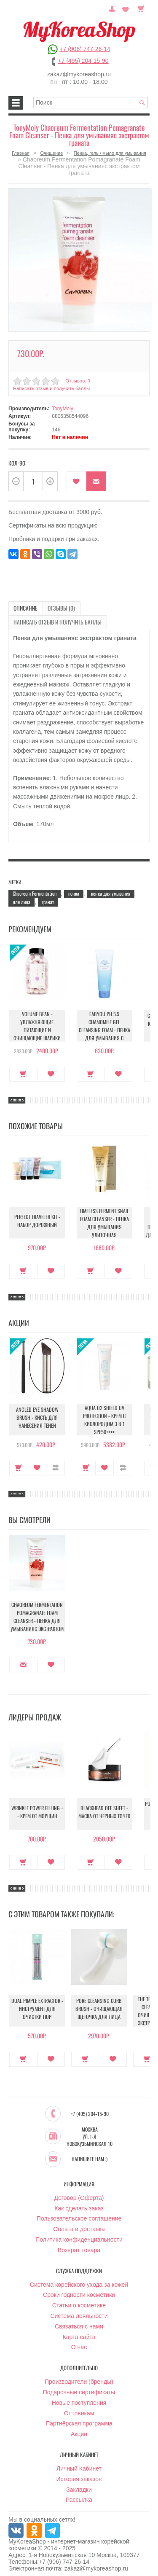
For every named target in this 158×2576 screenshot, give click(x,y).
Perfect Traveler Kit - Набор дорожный (37, 1219)
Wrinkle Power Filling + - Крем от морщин (37, 1810)
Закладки (79, 2484)
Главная (20, 153)
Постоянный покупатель (116, 8)
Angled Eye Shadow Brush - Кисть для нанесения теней (37, 1416)
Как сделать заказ (78, 2203)
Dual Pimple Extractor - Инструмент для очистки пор (37, 2007)
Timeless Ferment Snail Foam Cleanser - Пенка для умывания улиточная (104, 1219)
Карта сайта (79, 2331)
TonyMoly (62, 407)
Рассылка (79, 2495)
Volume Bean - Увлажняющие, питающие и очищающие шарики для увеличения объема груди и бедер (37, 1028)
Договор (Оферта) (79, 2193)
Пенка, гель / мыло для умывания (110, 153)
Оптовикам (79, 2408)
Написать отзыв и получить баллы (50, 386)
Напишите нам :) (89, 2154)
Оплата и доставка (78, 2224)
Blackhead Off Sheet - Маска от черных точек (104, 1810)
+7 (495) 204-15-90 (83, 60)
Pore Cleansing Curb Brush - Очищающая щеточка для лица (99, 2007)
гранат (48, 898)
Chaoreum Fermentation (34, 890)
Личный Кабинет (79, 2463)
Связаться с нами (79, 2321)
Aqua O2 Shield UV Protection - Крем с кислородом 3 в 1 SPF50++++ (104, 1416)
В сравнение (55, 1464)
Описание (23, 606)
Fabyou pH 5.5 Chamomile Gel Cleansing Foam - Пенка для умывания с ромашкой (104, 1022)
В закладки (76, 480)
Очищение (51, 153)
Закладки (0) (127, 8)
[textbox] (90, 102)
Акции (79, 2429)
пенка (73, 890)
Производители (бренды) (79, 2377)
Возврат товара (79, 2245)
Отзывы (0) (54, 606)
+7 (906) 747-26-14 (84, 49)
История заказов (79, 2474)
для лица (21, 898)
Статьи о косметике (79, 2300)
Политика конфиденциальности (79, 2234)
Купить (23, 1070)
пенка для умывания (110, 890)
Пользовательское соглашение (79, 2213)
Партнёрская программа (79, 2418)
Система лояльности (78, 2311)
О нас (79, 2342)
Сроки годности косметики (79, 2290)
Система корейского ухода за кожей (79, 2279)
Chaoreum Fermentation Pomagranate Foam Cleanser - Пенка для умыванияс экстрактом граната (37, 1615)
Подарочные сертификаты (79, 2387)
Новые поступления (79, 2398)
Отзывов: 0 (77, 378)
